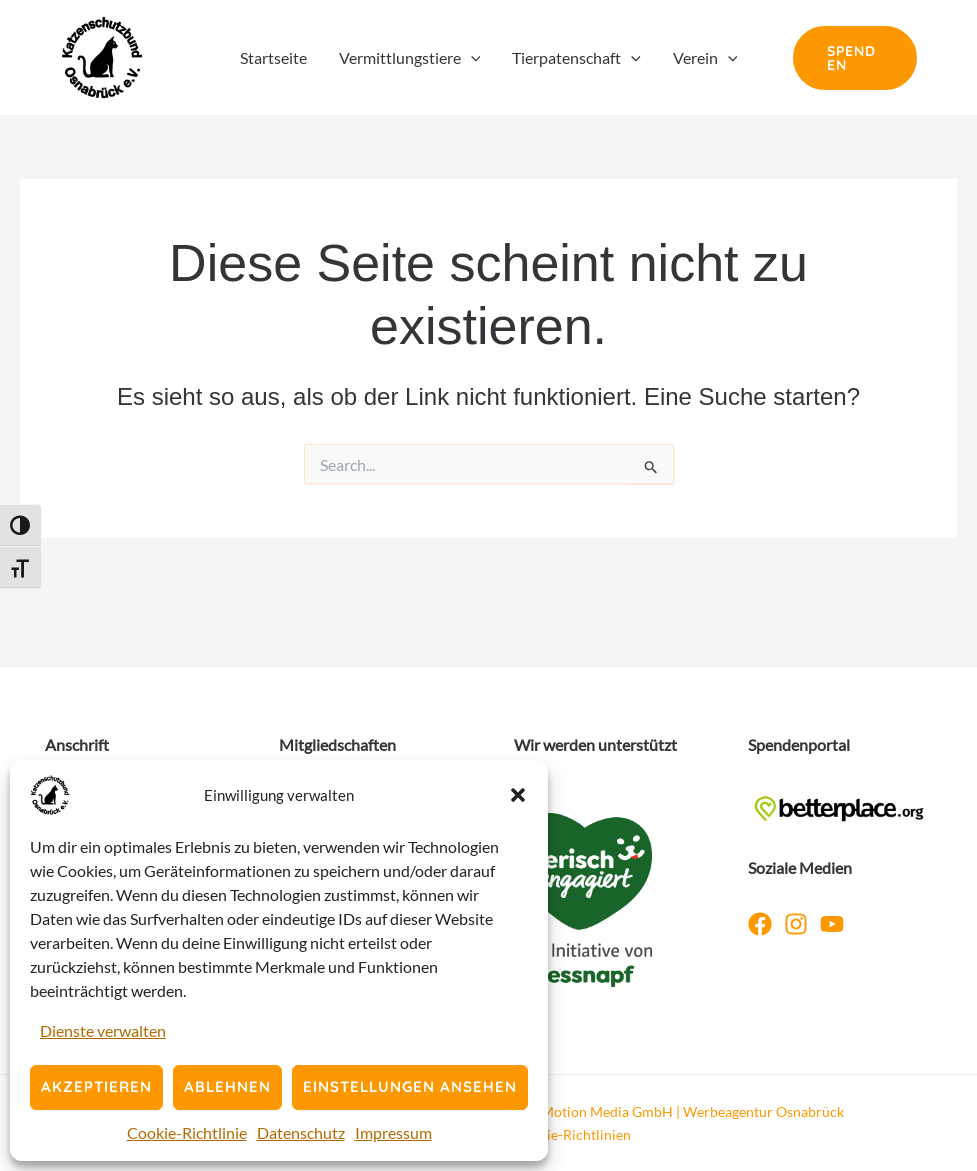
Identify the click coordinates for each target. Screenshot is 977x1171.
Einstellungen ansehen (410, 1086)
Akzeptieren (96, 1086)
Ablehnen (227, 1086)
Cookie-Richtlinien (572, 1134)
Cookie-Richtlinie (187, 1132)
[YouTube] (832, 924)
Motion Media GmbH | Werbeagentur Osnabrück (692, 1111)
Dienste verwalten (103, 1030)
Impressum (393, 1132)
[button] (518, 795)
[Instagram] (796, 924)
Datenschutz (301, 1132)
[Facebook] (760, 924)
